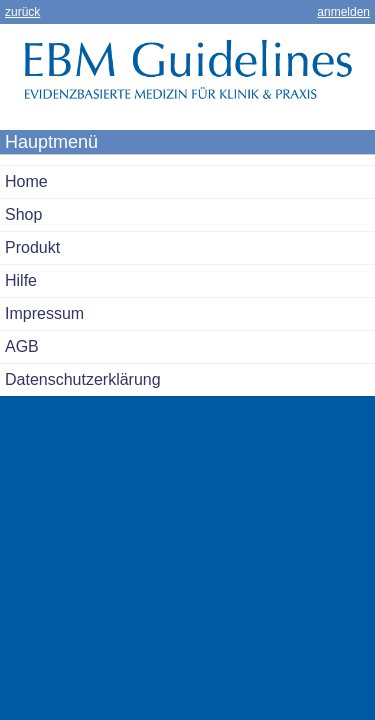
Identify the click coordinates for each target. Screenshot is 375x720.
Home (26, 181)
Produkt (32, 247)
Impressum (44, 313)
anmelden (343, 12)
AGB (22, 346)
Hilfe (21, 280)
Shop (23, 214)
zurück (22, 12)
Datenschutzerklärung (83, 379)
